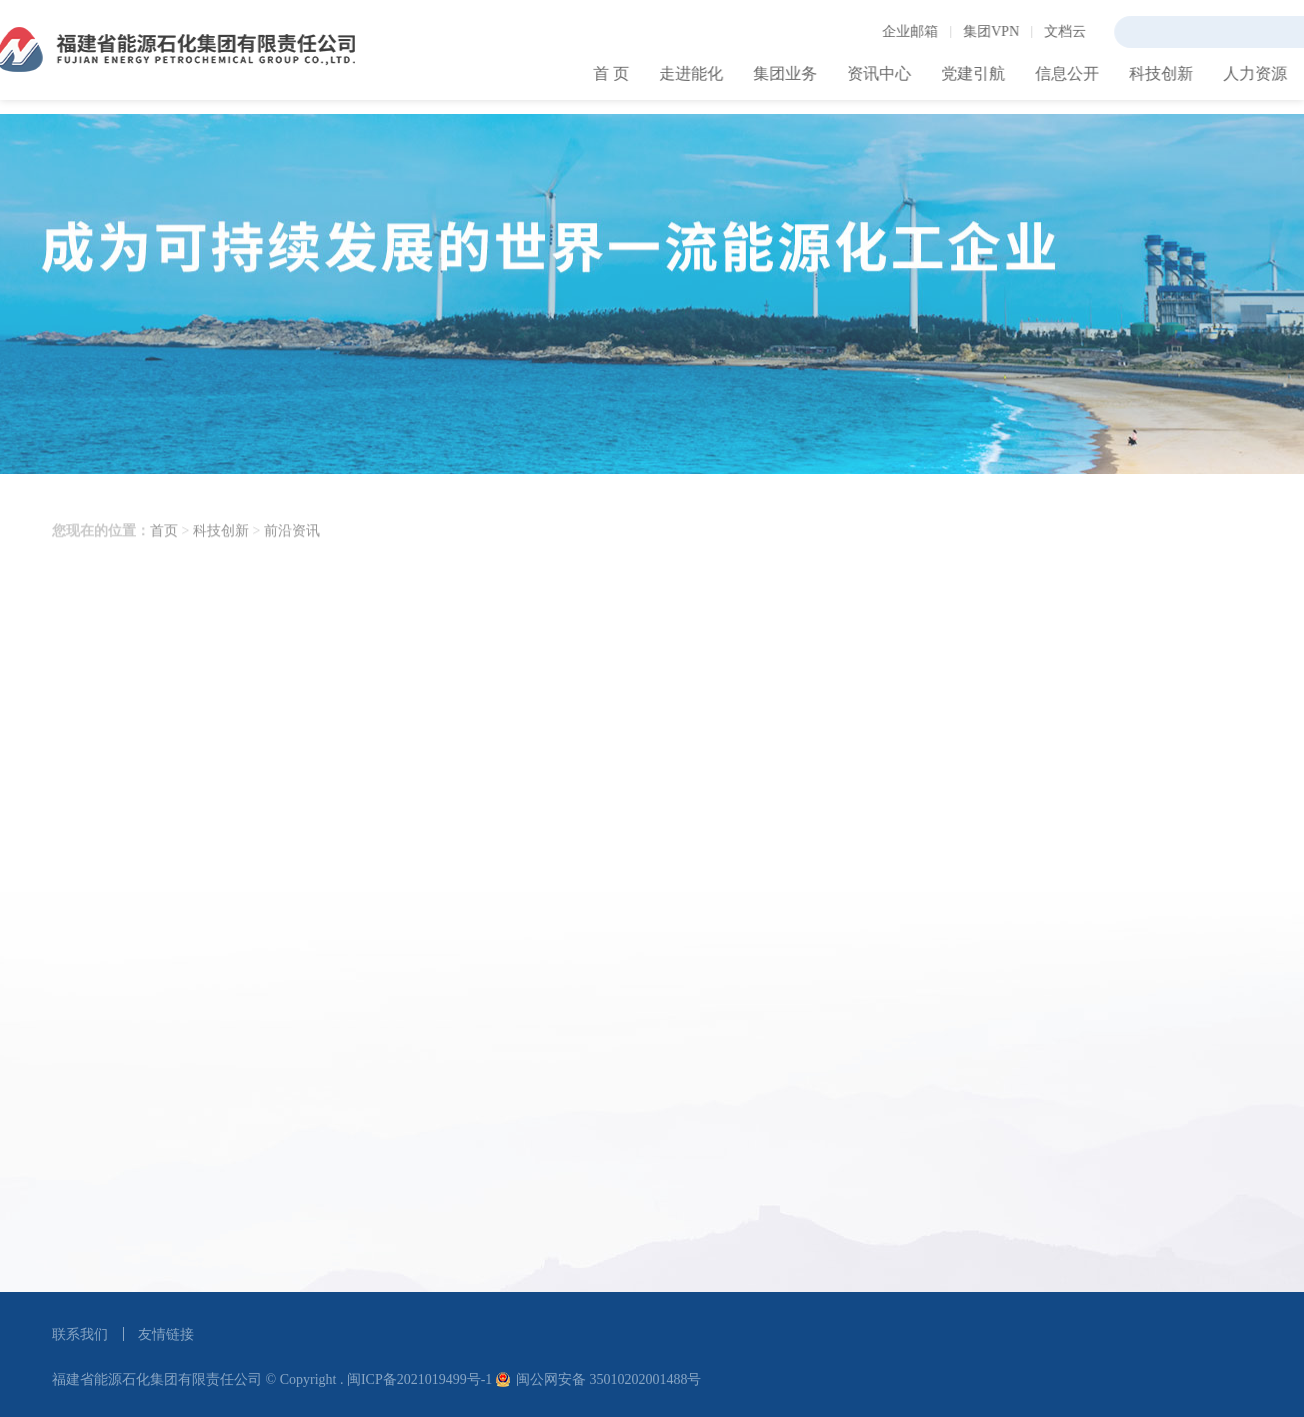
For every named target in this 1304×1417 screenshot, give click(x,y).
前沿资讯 (292, 557)
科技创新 (221, 557)
